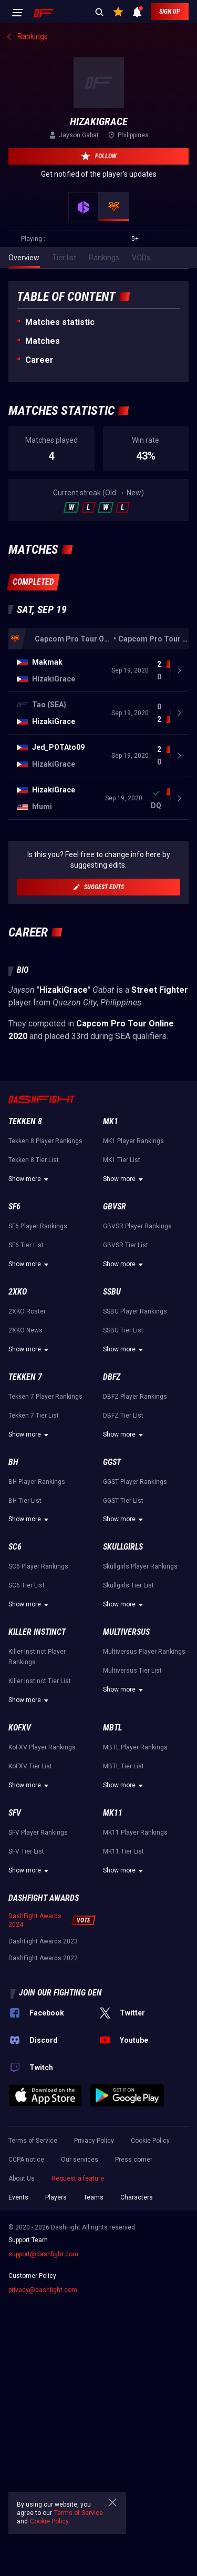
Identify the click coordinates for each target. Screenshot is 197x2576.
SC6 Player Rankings (38, 1566)
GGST (112, 1462)
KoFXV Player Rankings (42, 1747)
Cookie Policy (150, 2140)
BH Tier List (25, 1500)
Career (39, 360)
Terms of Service (32, 2140)
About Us (21, 2178)
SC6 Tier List (26, 1585)
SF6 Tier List (26, 1245)
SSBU (112, 1292)
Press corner (133, 2159)
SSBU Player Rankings (135, 1311)
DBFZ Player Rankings (135, 1396)
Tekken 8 (25, 1121)
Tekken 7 (25, 1377)
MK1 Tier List (121, 1160)
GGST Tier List (123, 1500)
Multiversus (126, 1632)
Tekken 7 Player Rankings (45, 1396)
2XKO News (25, 1330)
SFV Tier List (26, 1851)
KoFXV (19, 1728)
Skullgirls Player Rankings (140, 1566)
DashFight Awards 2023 (43, 1941)
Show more (29, 1179)
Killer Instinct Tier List (39, 1681)
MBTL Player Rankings (135, 1747)
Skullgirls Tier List (128, 1585)
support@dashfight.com (43, 2254)
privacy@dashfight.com (42, 2290)
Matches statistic (60, 322)
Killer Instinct (37, 1632)
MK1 (110, 1121)
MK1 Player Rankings (133, 1141)
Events (18, 2197)
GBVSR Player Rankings (137, 1226)
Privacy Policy (94, 2140)
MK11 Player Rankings (135, 1832)
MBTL (112, 1728)
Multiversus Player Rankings (144, 1651)
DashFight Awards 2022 (43, 1958)
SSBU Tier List (123, 1330)
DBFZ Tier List (123, 1415)
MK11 (112, 1813)
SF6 (14, 1206)
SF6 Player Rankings (37, 1226)
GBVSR (114, 1206)
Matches (42, 341)
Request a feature (77, 2178)
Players (56, 2197)
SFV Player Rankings (38, 1832)
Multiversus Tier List (132, 1670)
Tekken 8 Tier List (33, 1160)
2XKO (17, 1292)
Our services (79, 2159)
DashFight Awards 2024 (34, 1920)
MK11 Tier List (123, 1851)
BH (13, 1462)
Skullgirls (123, 1547)
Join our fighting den (60, 1993)
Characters (136, 2197)
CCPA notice (26, 2159)
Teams (93, 2197)
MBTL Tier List (123, 1766)
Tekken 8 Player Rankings (45, 1141)
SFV (14, 1813)
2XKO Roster (27, 1311)
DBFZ (111, 1377)
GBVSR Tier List (125, 1245)
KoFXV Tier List (30, 1766)
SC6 (15, 1547)
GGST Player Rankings (135, 1481)
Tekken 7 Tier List (33, 1415)
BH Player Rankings (36, 1481)
